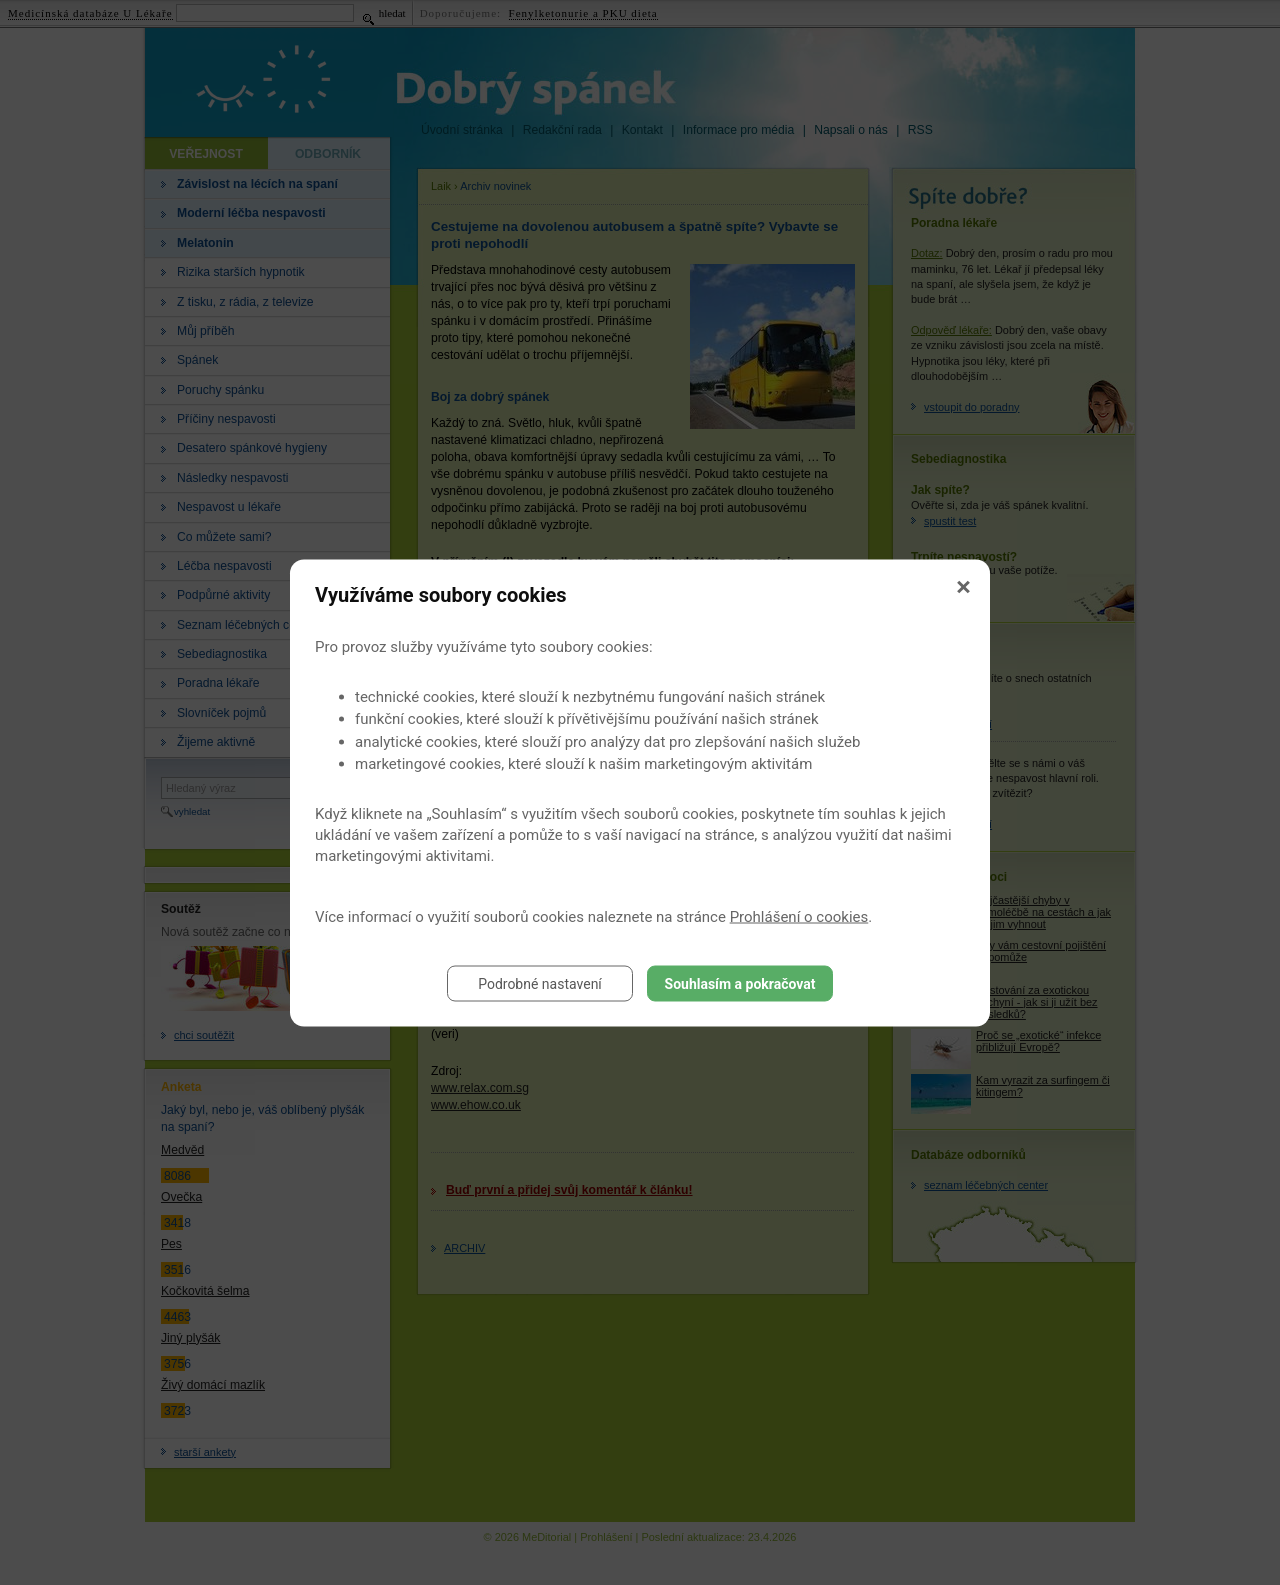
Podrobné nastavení (540, 983)
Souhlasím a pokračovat (740, 983)
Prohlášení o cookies (799, 916)
